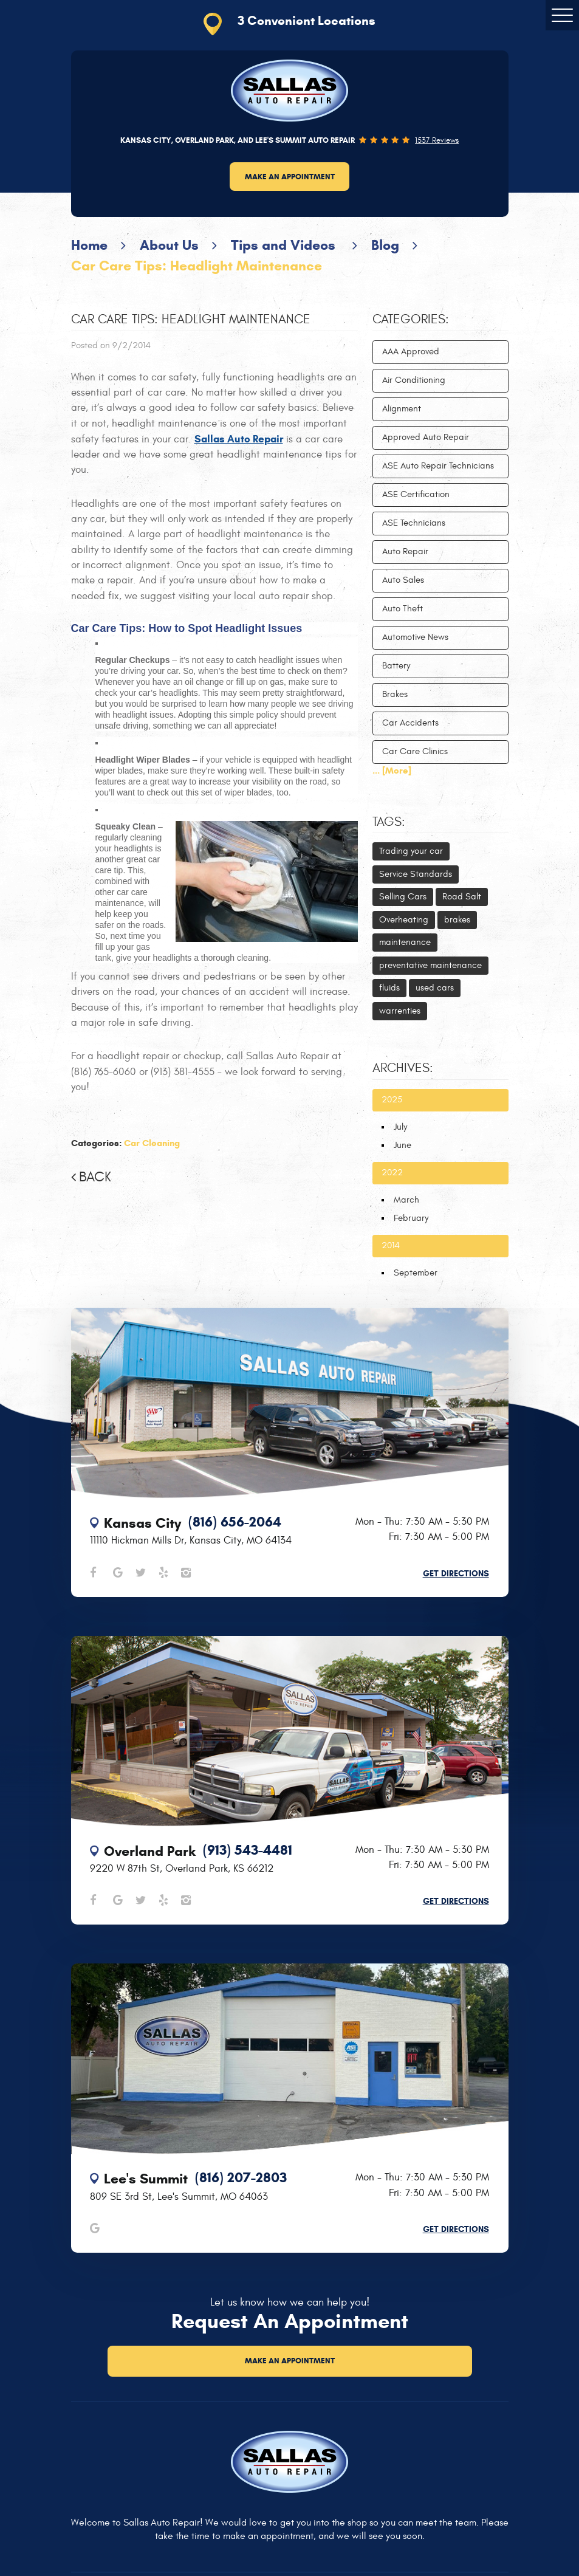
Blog (385, 244)
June (402, 1145)
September (415, 1273)
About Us (169, 244)
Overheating (403, 920)
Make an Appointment (290, 176)
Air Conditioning (413, 380)
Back (95, 1177)
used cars (435, 988)
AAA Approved (410, 351)
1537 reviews (437, 141)
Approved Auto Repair (425, 437)
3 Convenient (306, 21)
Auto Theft (402, 608)
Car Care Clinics (415, 751)
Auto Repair (405, 551)
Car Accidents (410, 723)
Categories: (410, 319)
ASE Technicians (413, 523)
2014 (391, 1245)
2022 (392, 1172)
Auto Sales (403, 580)
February (411, 1218)
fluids (389, 988)
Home (89, 244)
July (400, 1127)
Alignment (401, 409)
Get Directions (456, 1573)
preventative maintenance (430, 965)
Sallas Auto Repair (238, 439)
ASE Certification (416, 494)
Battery (396, 666)
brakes (457, 920)
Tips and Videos (285, 244)
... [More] (391, 770)
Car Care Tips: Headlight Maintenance (196, 265)
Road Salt (461, 896)
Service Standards (415, 874)
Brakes (395, 694)
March (406, 1200)
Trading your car (411, 851)
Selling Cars (403, 896)
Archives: (402, 1068)
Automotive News (415, 637)
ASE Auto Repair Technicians (438, 466)
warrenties (399, 1011)
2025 (392, 1099)
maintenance (405, 942)
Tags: (388, 822)
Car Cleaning (152, 1143)
